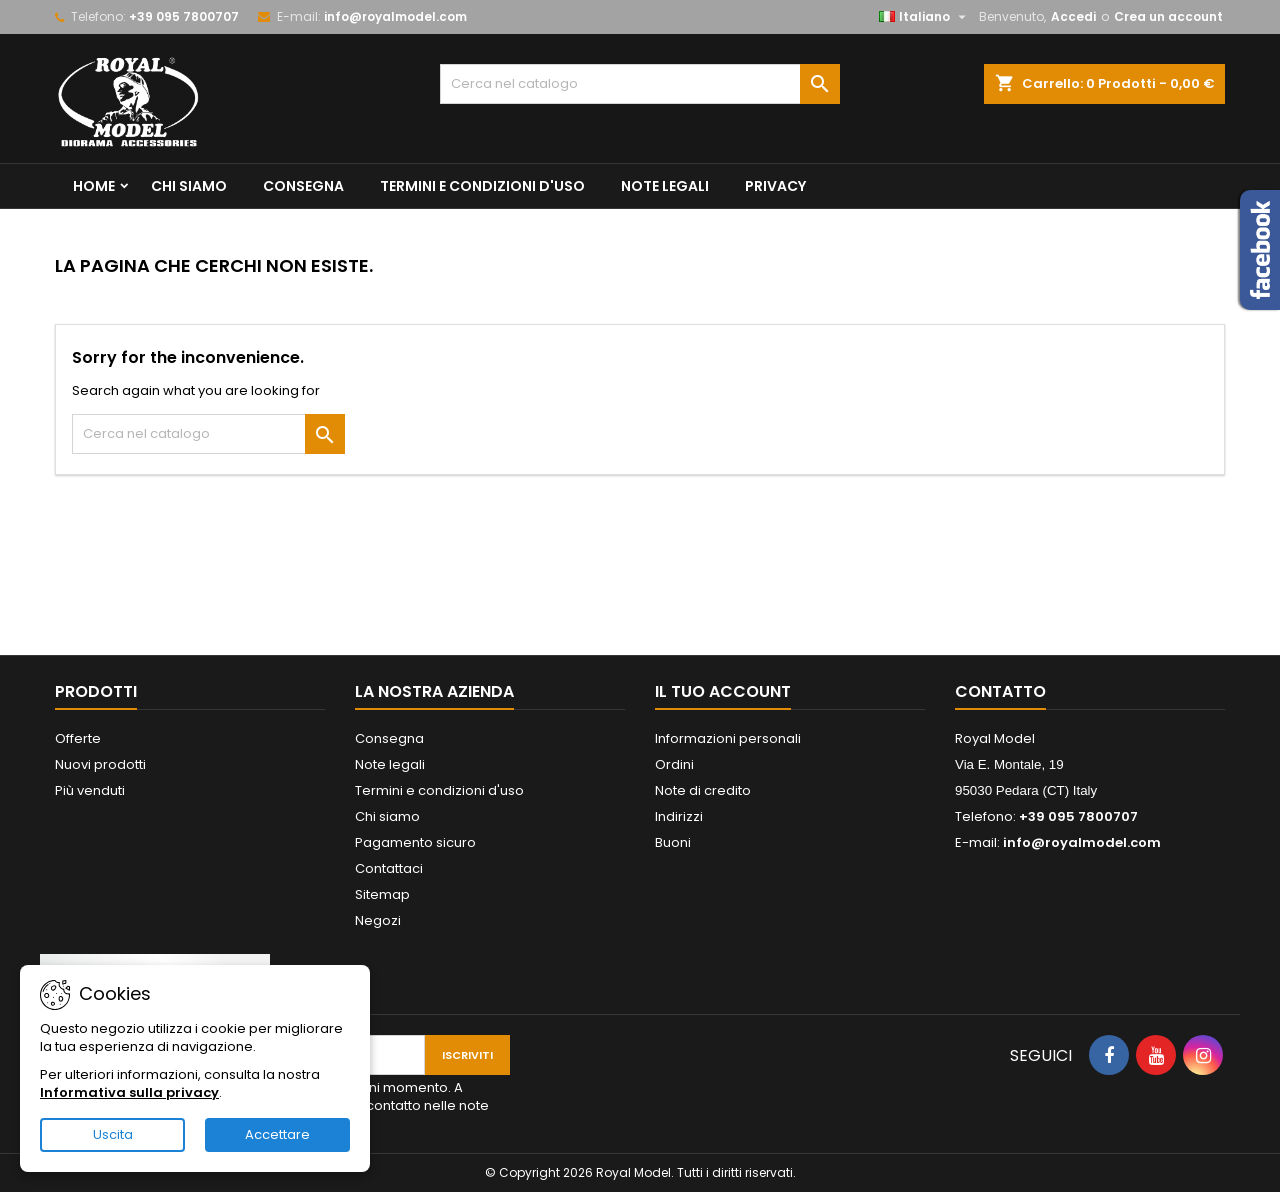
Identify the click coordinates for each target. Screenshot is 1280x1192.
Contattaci (389, 868)
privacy (775, 186)
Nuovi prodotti (100, 764)
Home (94, 186)
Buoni (673, 842)
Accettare (277, 1134)
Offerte (78, 738)
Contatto (1000, 691)
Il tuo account (723, 691)
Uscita (113, 1134)
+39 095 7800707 (184, 16)
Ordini (674, 764)
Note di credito (703, 790)
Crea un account (1168, 16)
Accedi (1073, 16)
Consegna (303, 186)
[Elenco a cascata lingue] (925, 17)
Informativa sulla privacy (129, 1092)
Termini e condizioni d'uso (482, 186)
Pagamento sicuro (415, 842)
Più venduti (90, 790)
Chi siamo (189, 186)
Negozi (378, 920)
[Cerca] (640, 84)
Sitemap (382, 894)
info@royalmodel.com (395, 16)
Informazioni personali (728, 738)
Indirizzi (679, 816)
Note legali (665, 186)
